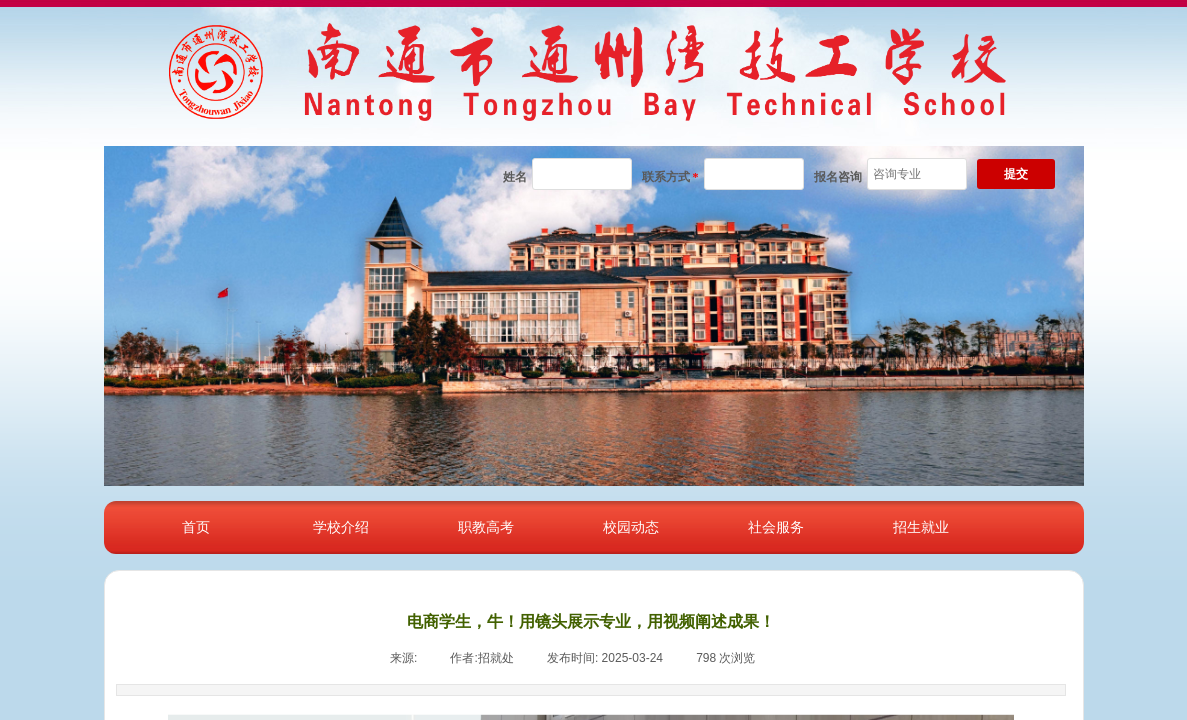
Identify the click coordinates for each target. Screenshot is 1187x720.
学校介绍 (341, 527)
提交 (1016, 174)
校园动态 (631, 527)
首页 (196, 527)
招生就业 (921, 527)
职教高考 (486, 527)
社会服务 (776, 527)
